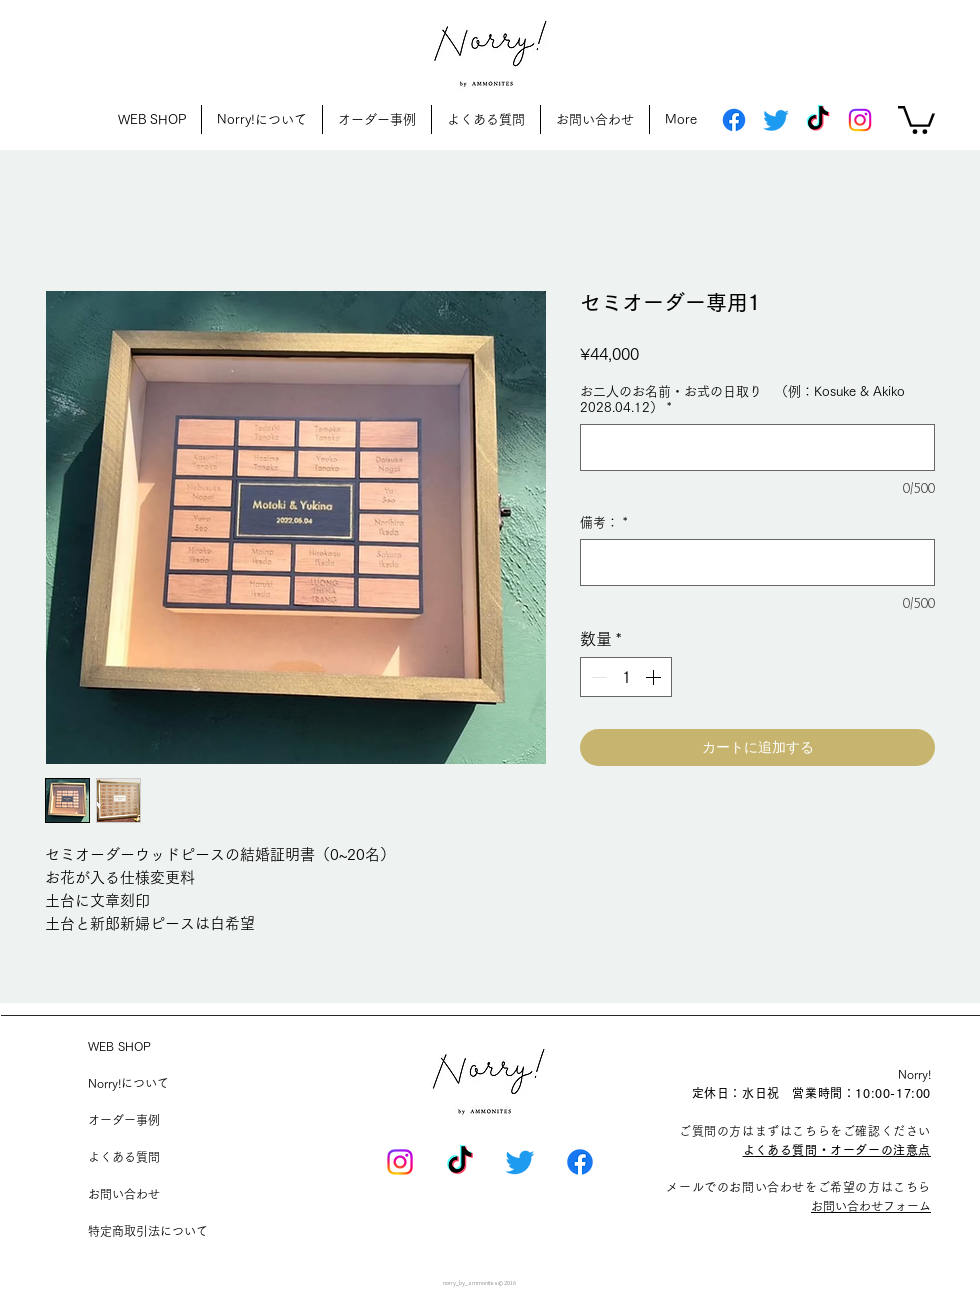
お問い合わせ (124, 1194)
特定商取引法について (148, 1231)
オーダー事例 (124, 1120)
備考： (603, 522)
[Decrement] (597, 677)
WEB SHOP (119, 1046)
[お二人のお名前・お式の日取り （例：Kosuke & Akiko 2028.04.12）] (757, 447)
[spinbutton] (626, 677)
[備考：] (757, 562)
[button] (916, 118)
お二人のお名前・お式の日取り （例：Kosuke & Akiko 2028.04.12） (749, 399)
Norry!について (128, 1083)
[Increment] (655, 677)
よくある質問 (124, 1157)
